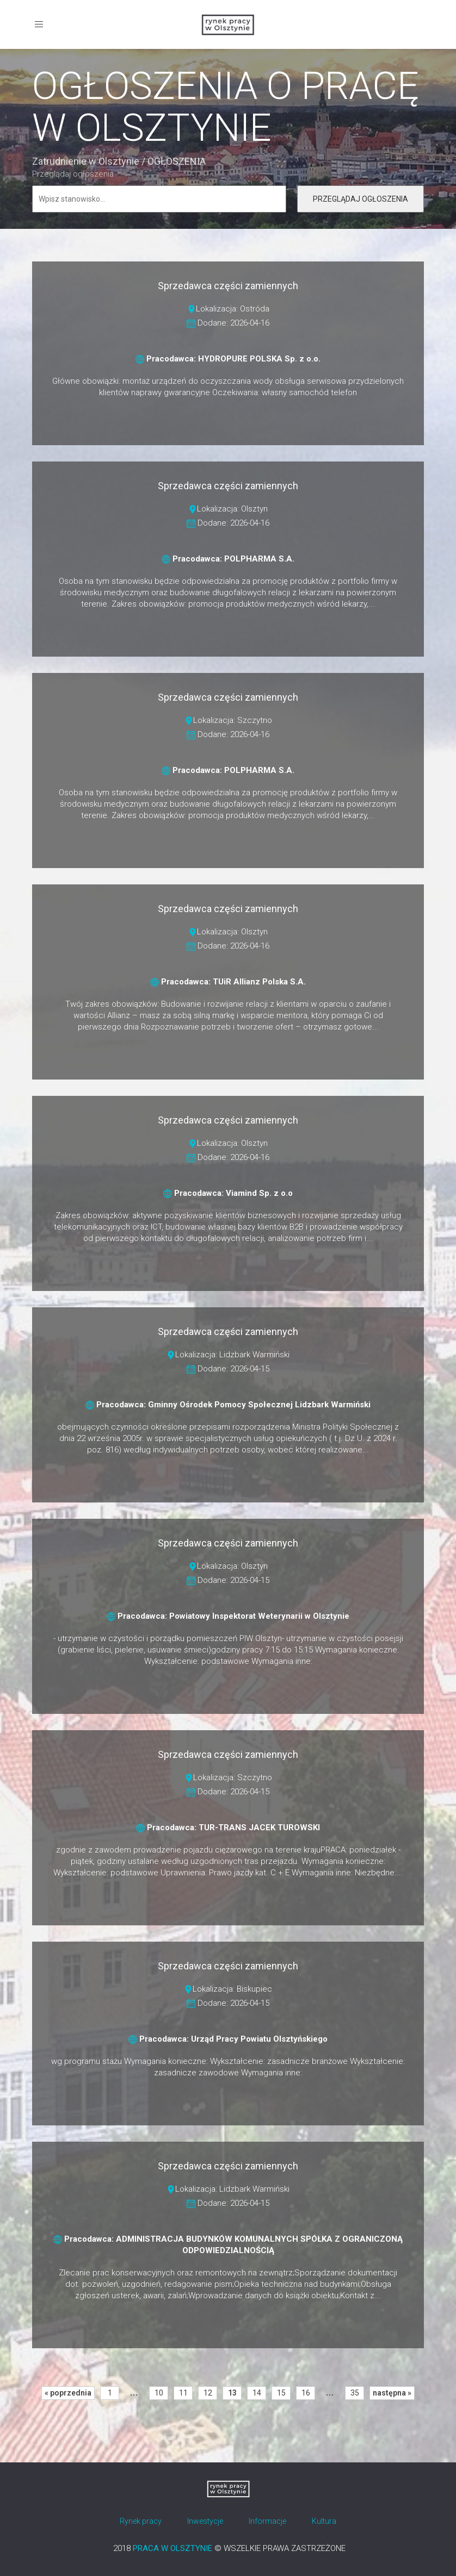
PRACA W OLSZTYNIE (172, 2548)
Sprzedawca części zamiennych (228, 285)
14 (256, 2392)
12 (208, 2392)
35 (354, 2392)
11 (183, 2392)
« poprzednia (68, 2392)
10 (159, 2392)
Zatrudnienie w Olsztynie (85, 161)
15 (281, 2392)
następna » (392, 2392)
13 (232, 2392)
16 (305, 2392)
